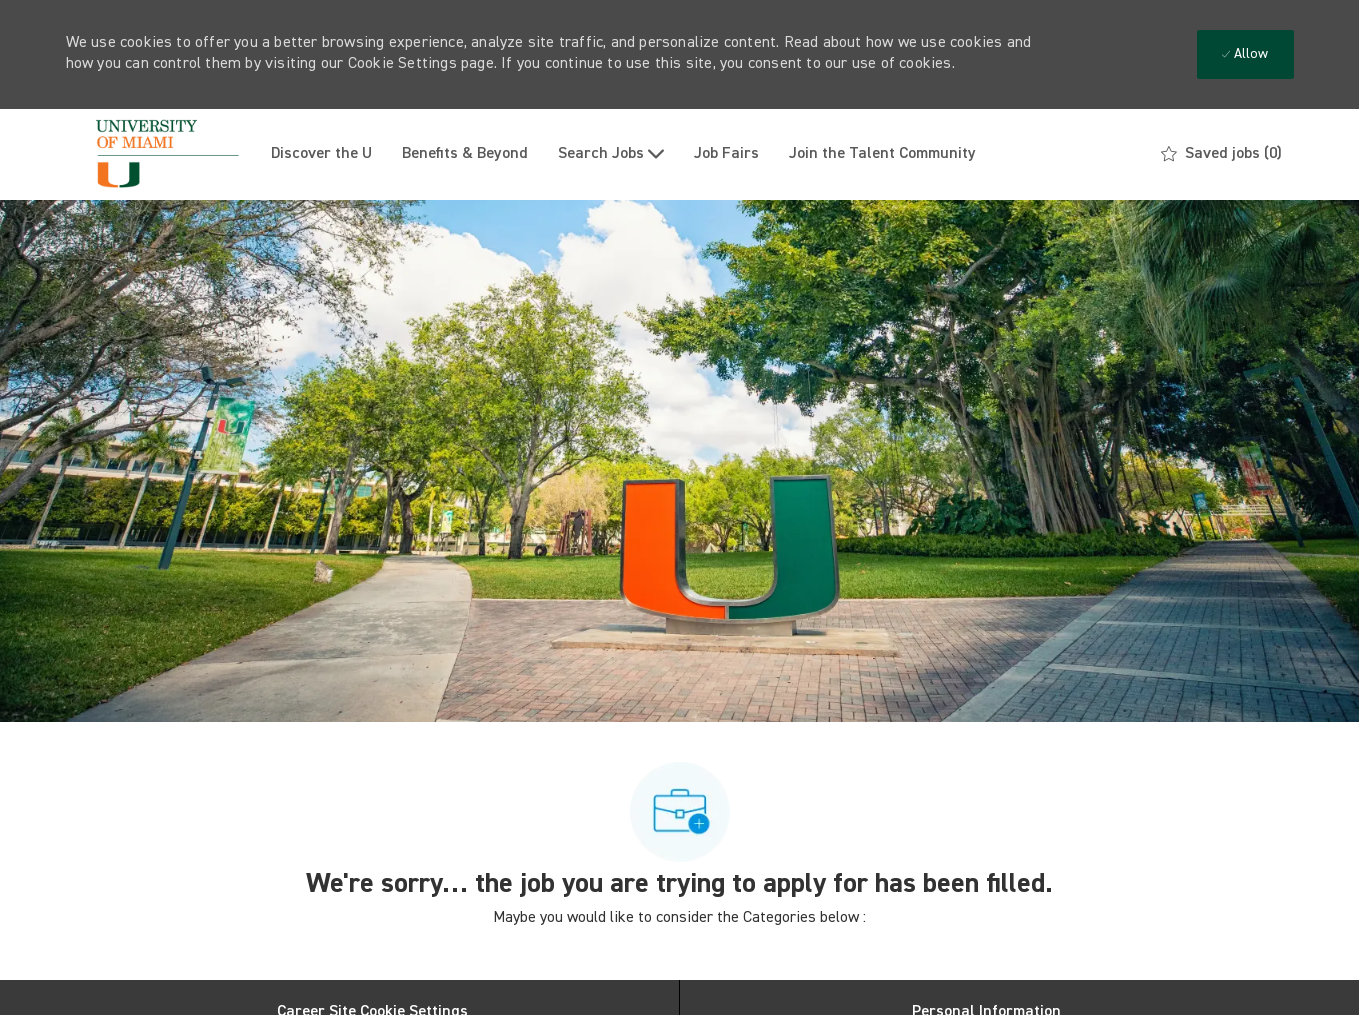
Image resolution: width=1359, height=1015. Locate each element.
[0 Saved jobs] (1221, 154)
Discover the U (321, 154)
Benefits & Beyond (465, 154)
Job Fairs (726, 154)
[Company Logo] (161, 154)
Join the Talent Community (882, 154)
